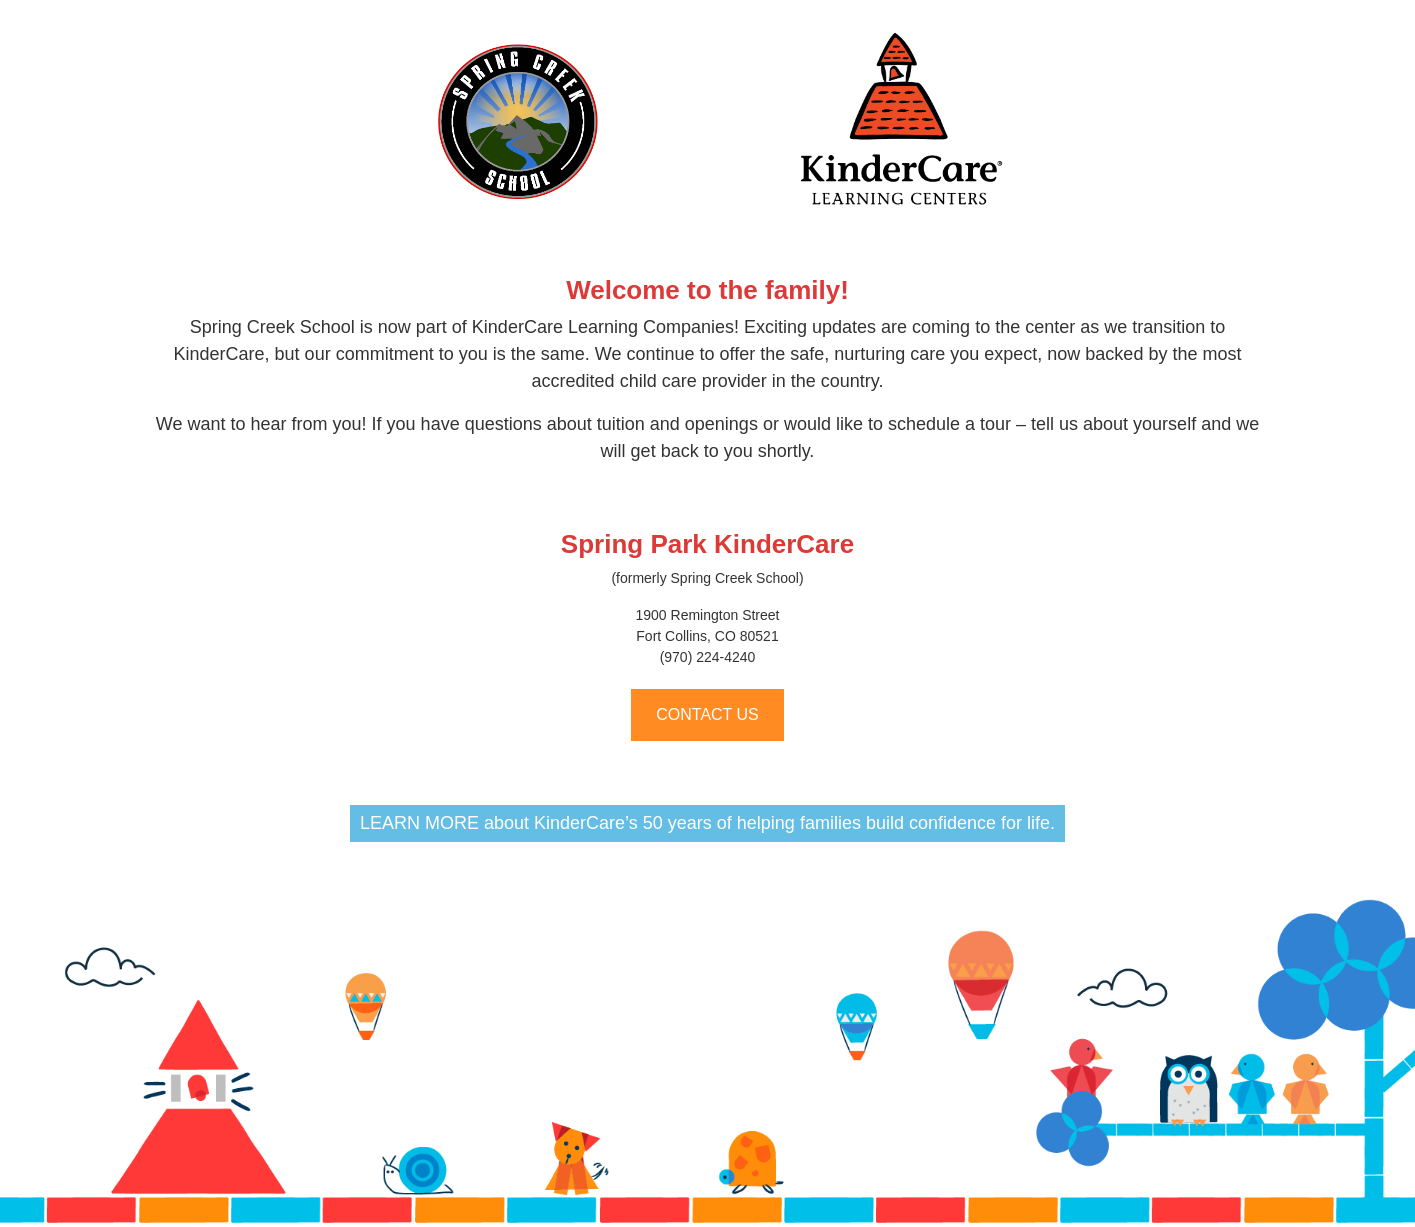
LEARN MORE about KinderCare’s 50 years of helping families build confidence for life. (707, 823)
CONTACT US (707, 714)
